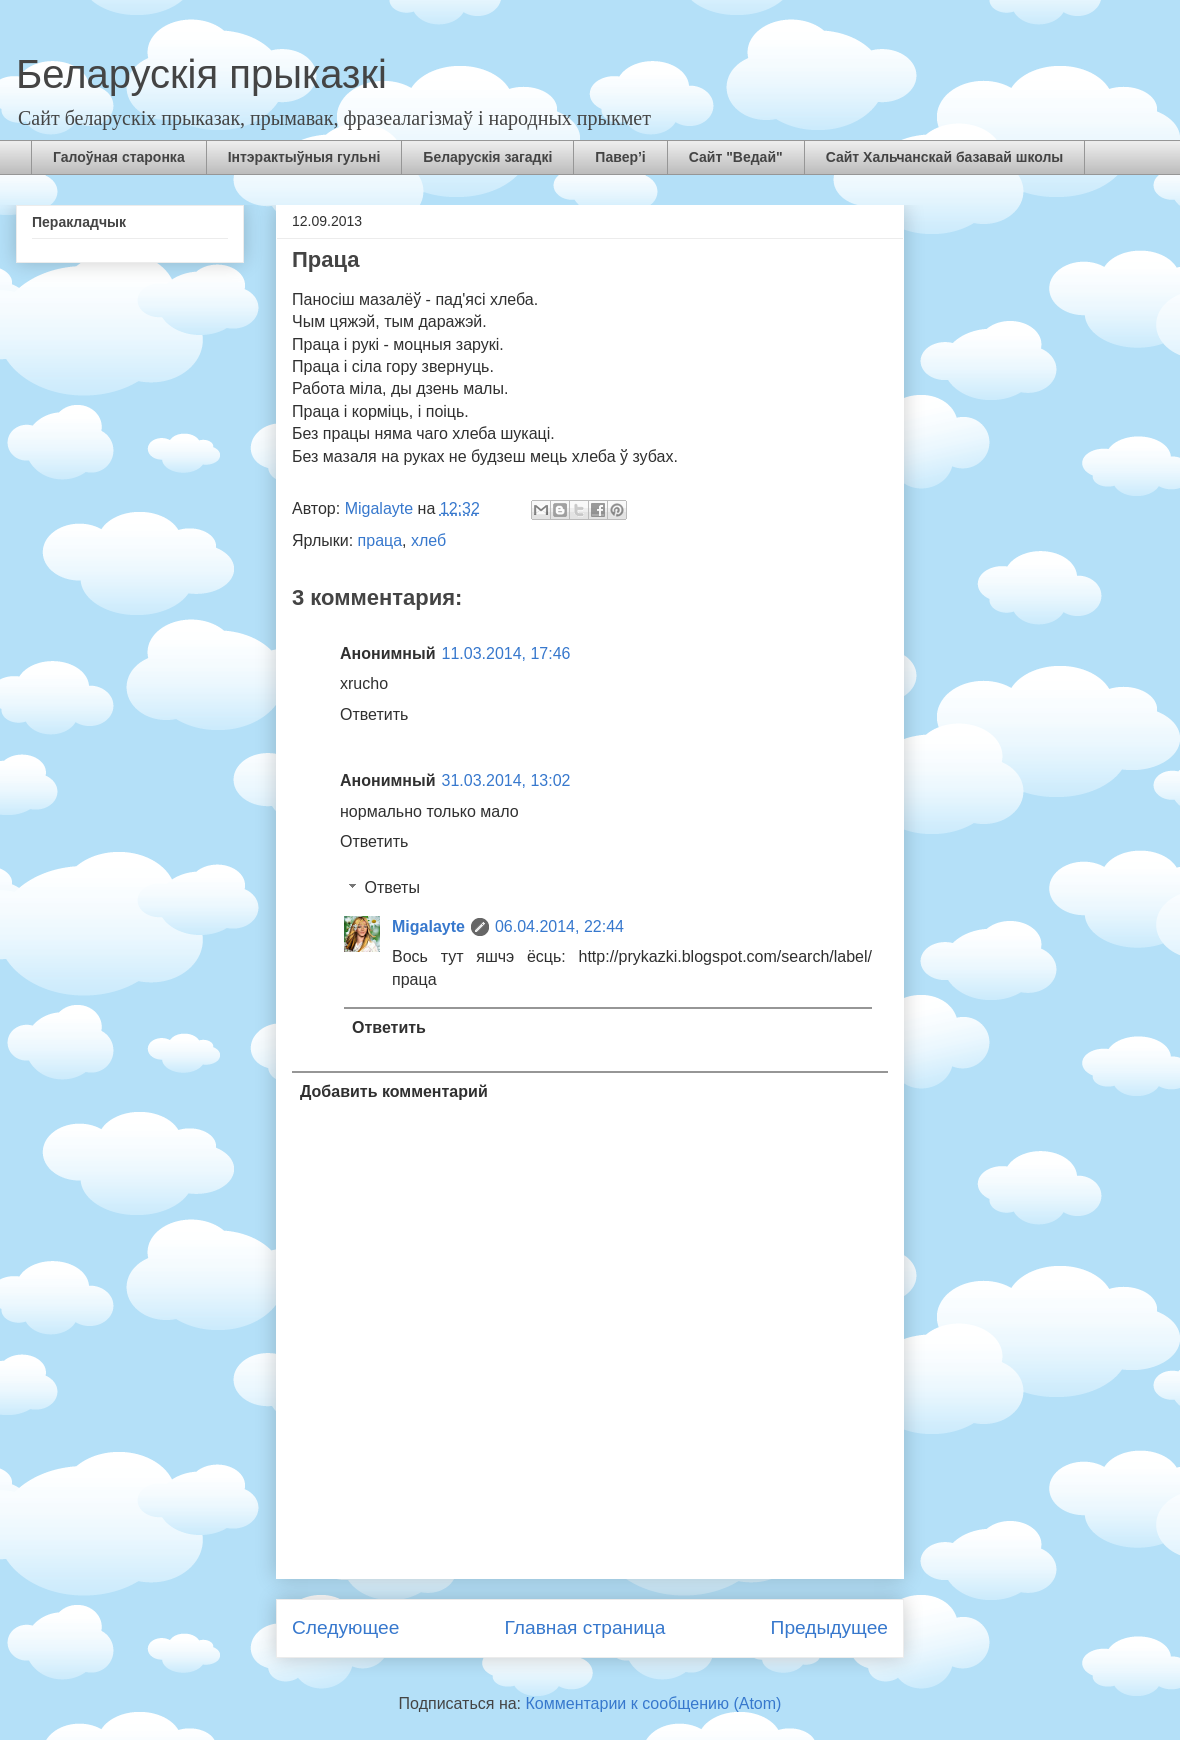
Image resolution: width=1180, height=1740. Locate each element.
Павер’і (620, 157)
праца (380, 540)
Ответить (374, 714)
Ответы (392, 887)
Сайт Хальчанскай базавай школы (945, 157)
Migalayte (428, 926)
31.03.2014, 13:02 (506, 780)
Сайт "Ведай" (736, 157)
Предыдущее (829, 1627)
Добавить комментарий (394, 1091)
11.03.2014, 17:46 (506, 653)
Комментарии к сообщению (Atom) (654, 1703)
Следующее (345, 1627)
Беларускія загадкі (487, 157)
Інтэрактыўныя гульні (304, 157)
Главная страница (584, 1627)
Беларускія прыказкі (201, 74)
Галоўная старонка (119, 157)
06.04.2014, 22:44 (559, 926)
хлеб (428, 540)
